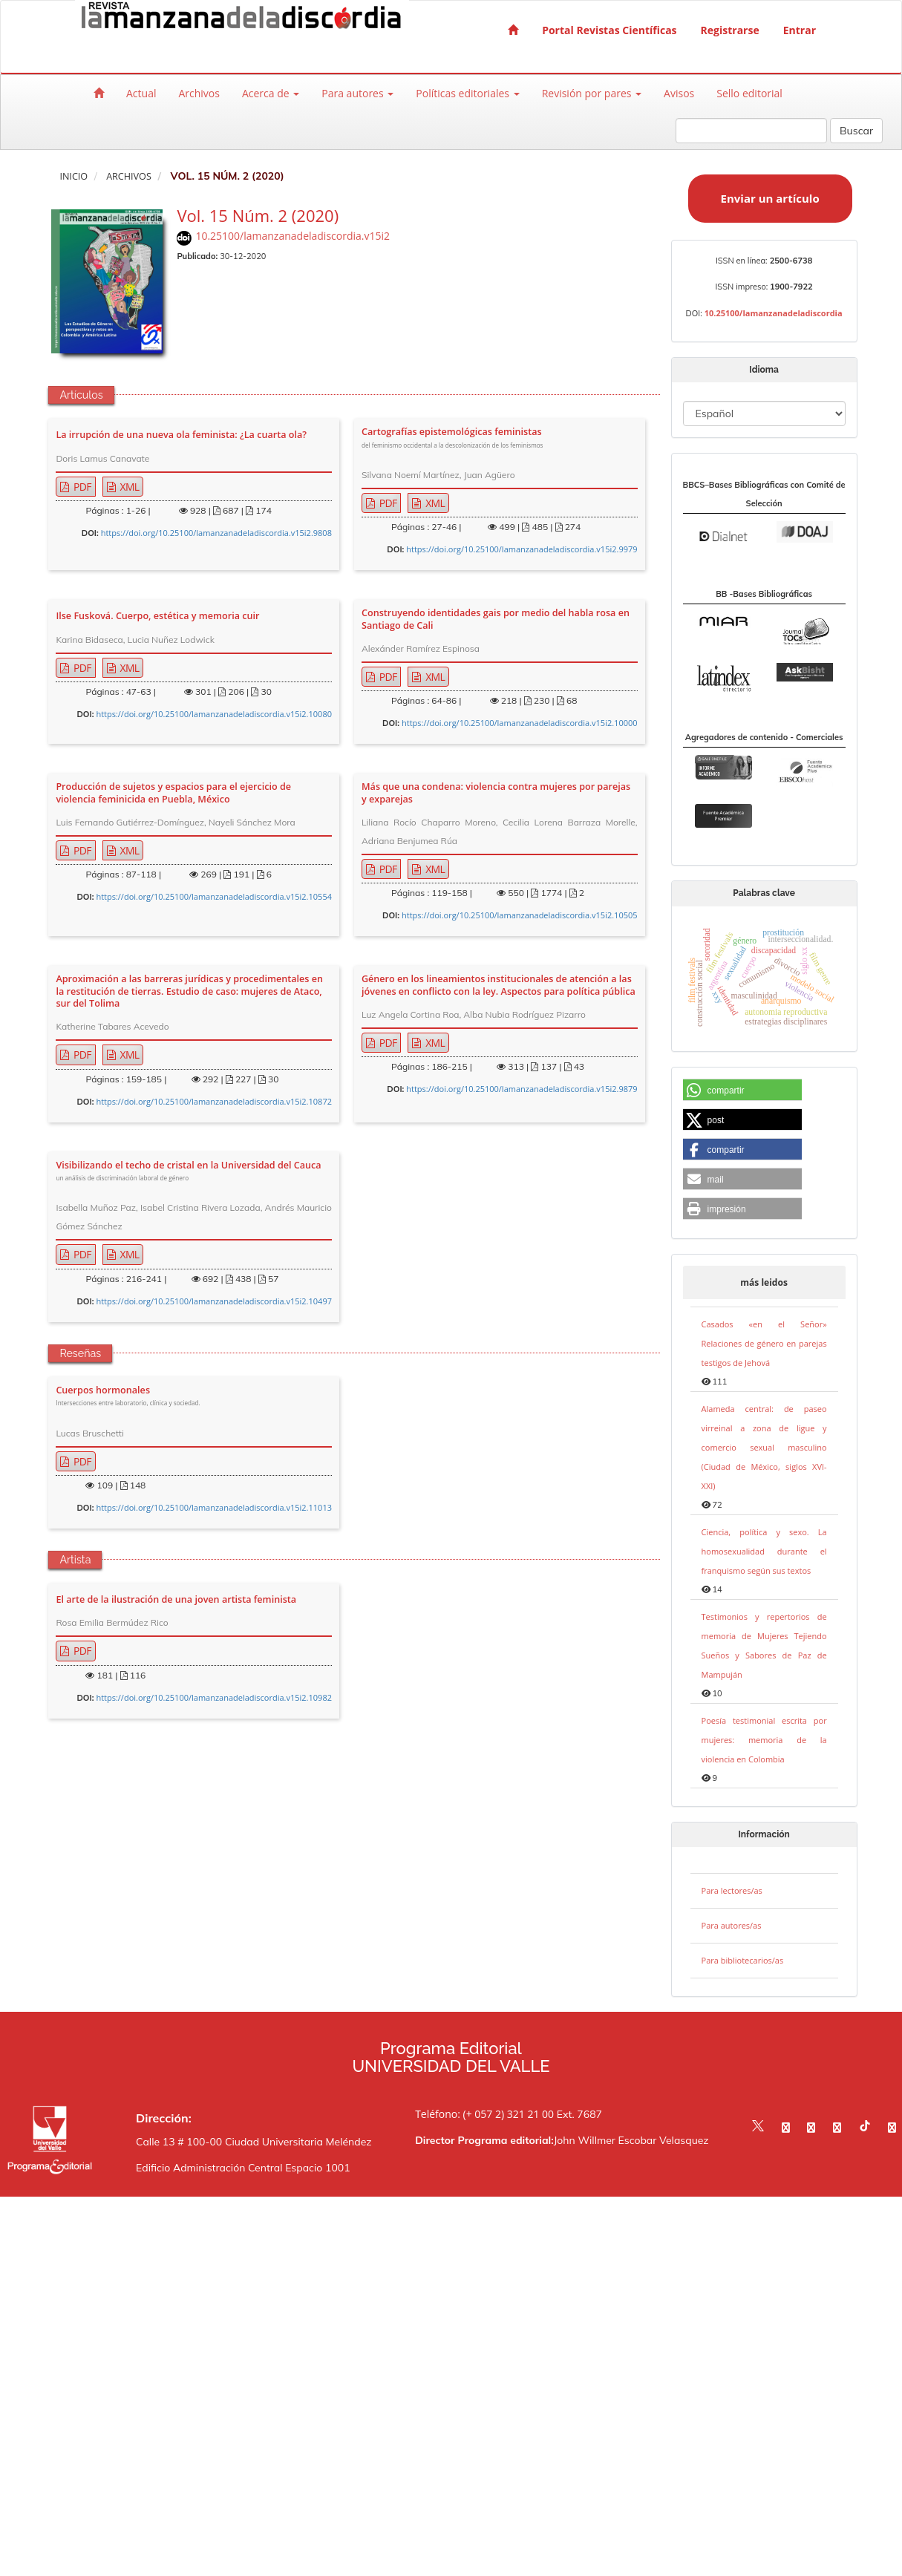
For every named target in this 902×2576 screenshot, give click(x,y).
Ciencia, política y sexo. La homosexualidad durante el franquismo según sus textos (764, 1551)
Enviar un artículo (770, 198)
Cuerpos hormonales (128, 1397)
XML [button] (129, 487)
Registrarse (730, 30)
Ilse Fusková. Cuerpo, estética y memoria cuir (157, 616)
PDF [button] (81, 487)
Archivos (199, 93)
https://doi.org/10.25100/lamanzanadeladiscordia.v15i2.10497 (214, 1301)
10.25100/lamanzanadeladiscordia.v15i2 (292, 236)
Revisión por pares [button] (591, 93)
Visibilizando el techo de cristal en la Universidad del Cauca (188, 1172)
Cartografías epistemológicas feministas (452, 438)
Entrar (799, 30)
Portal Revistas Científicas (609, 30)
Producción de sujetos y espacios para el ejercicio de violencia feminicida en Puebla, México (173, 793)
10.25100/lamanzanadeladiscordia (774, 312)
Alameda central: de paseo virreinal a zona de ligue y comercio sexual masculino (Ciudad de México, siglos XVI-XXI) (764, 1447)
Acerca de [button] (270, 93)
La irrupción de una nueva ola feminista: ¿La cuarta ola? (181, 435)
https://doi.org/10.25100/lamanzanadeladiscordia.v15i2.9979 (521, 549)
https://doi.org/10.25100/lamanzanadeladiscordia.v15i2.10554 (214, 896)
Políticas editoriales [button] (467, 93)
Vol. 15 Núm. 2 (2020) (258, 215)
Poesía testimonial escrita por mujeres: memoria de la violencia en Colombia (764, 1740)
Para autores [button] (357, 93)
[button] (742, 1090)
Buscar (856, 130)
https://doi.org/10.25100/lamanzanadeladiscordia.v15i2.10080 (214, 713)
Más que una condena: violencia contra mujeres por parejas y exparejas (496, 793)
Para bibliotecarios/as (743, 1960)
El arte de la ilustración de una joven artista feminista (176, 1600)
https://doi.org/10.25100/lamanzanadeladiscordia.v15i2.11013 (214, 1507)
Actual (141, 93)
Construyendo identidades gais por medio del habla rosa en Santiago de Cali (496, 619)
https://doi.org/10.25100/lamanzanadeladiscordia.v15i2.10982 (214, 1697)
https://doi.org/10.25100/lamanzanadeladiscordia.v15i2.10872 (214, 1101)
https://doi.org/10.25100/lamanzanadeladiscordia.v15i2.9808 (216, 532)
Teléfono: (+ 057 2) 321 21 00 (484, 2114)
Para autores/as (732, 1925)
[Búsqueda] (751, 130)
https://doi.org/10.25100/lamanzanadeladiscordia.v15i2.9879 (521, 1088)
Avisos (679, 93)
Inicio (73, 176)
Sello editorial (749, 93)
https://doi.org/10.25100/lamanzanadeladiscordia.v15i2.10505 (520, 915)
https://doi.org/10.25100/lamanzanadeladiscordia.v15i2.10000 (520, 722)
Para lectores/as (732, 1890)
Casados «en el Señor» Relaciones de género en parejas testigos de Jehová (764, 1343)
